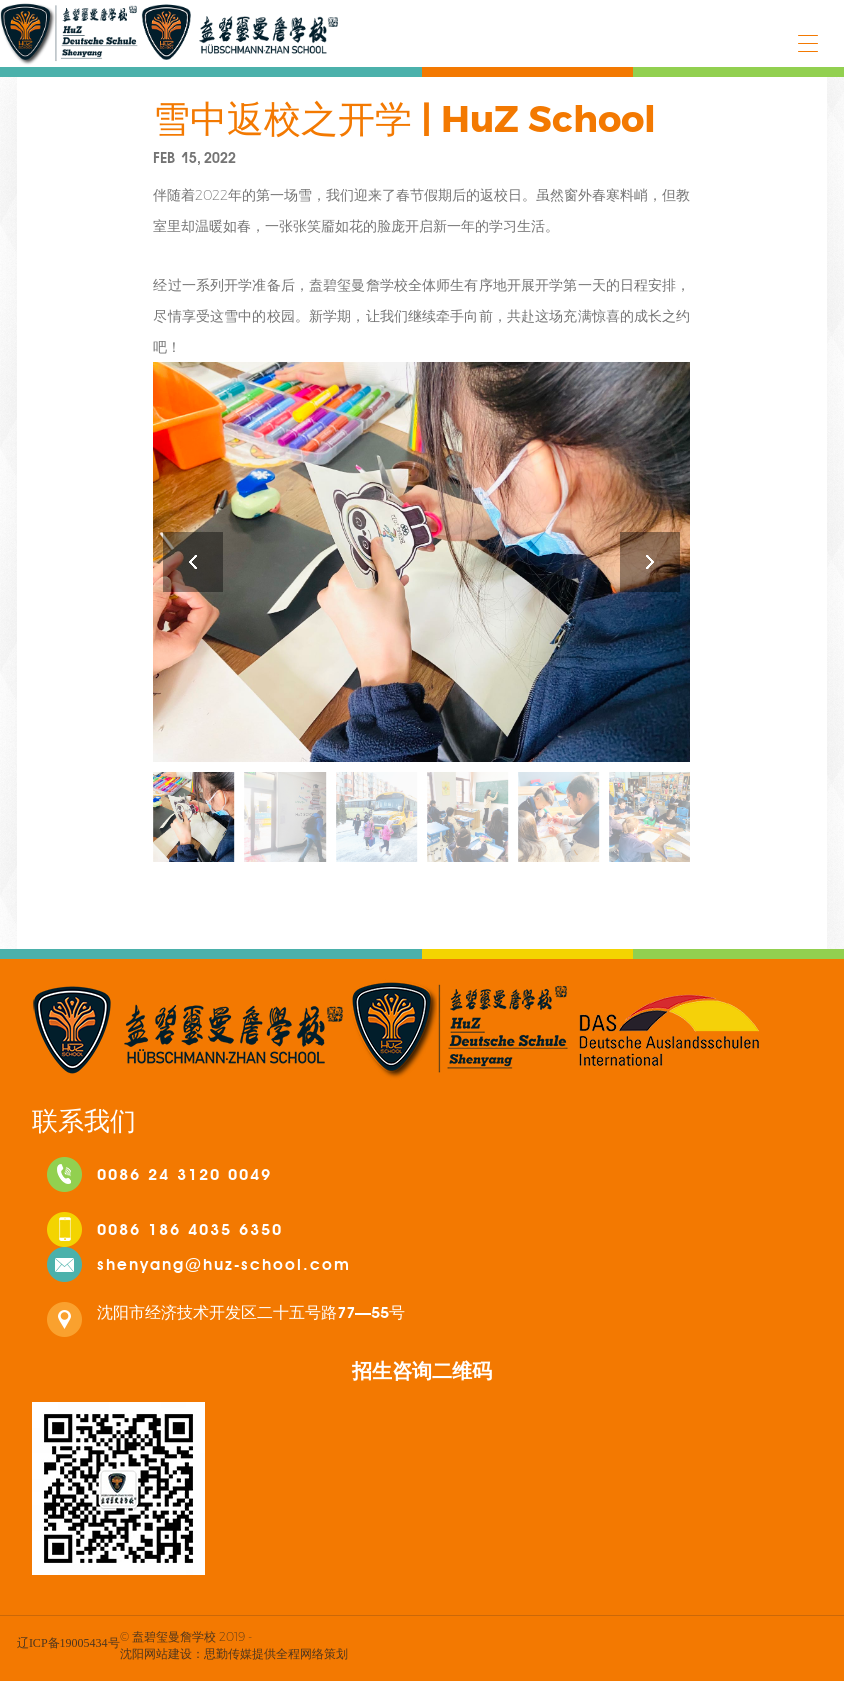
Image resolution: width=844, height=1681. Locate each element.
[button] (650, 562)
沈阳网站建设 (156, 1653)
